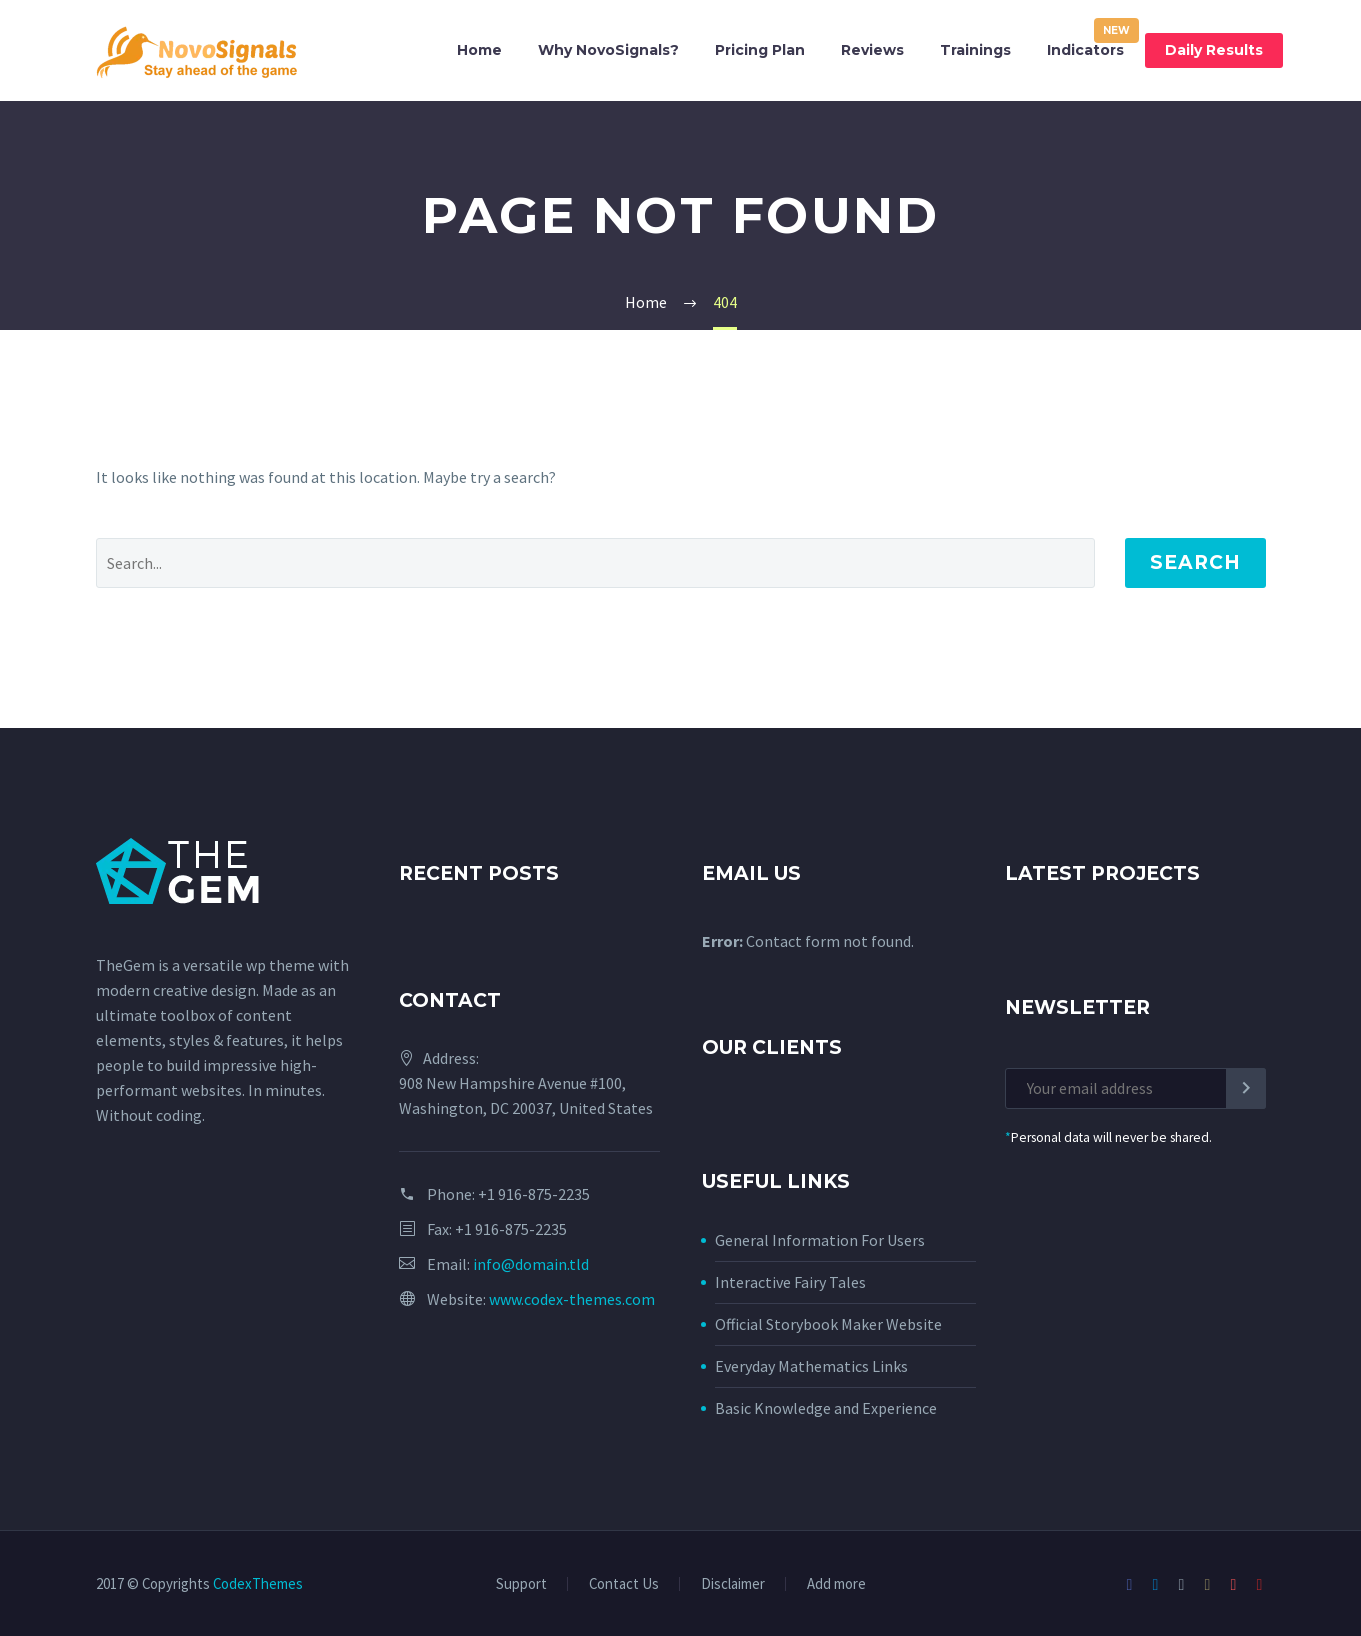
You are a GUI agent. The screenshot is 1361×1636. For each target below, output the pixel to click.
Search (1195, 562)
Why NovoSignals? (608, 50)
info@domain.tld (531, 1264)
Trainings (975, 50)
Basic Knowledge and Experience (826, 1408)
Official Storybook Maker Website (828, 1324)
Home (479, 50)
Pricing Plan (760, 50)
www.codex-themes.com (572, 1299)
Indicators (1085, 50)
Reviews (872, 50)
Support (521, 1584)
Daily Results (1214, 50)
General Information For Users (820, 1240)
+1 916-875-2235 (534, 1194)
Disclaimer (733, 1584)
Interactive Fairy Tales (790, 1282)
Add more (836, 1584)
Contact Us (624, 1584)
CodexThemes (258, 1583)
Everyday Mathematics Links (811, 1366)
